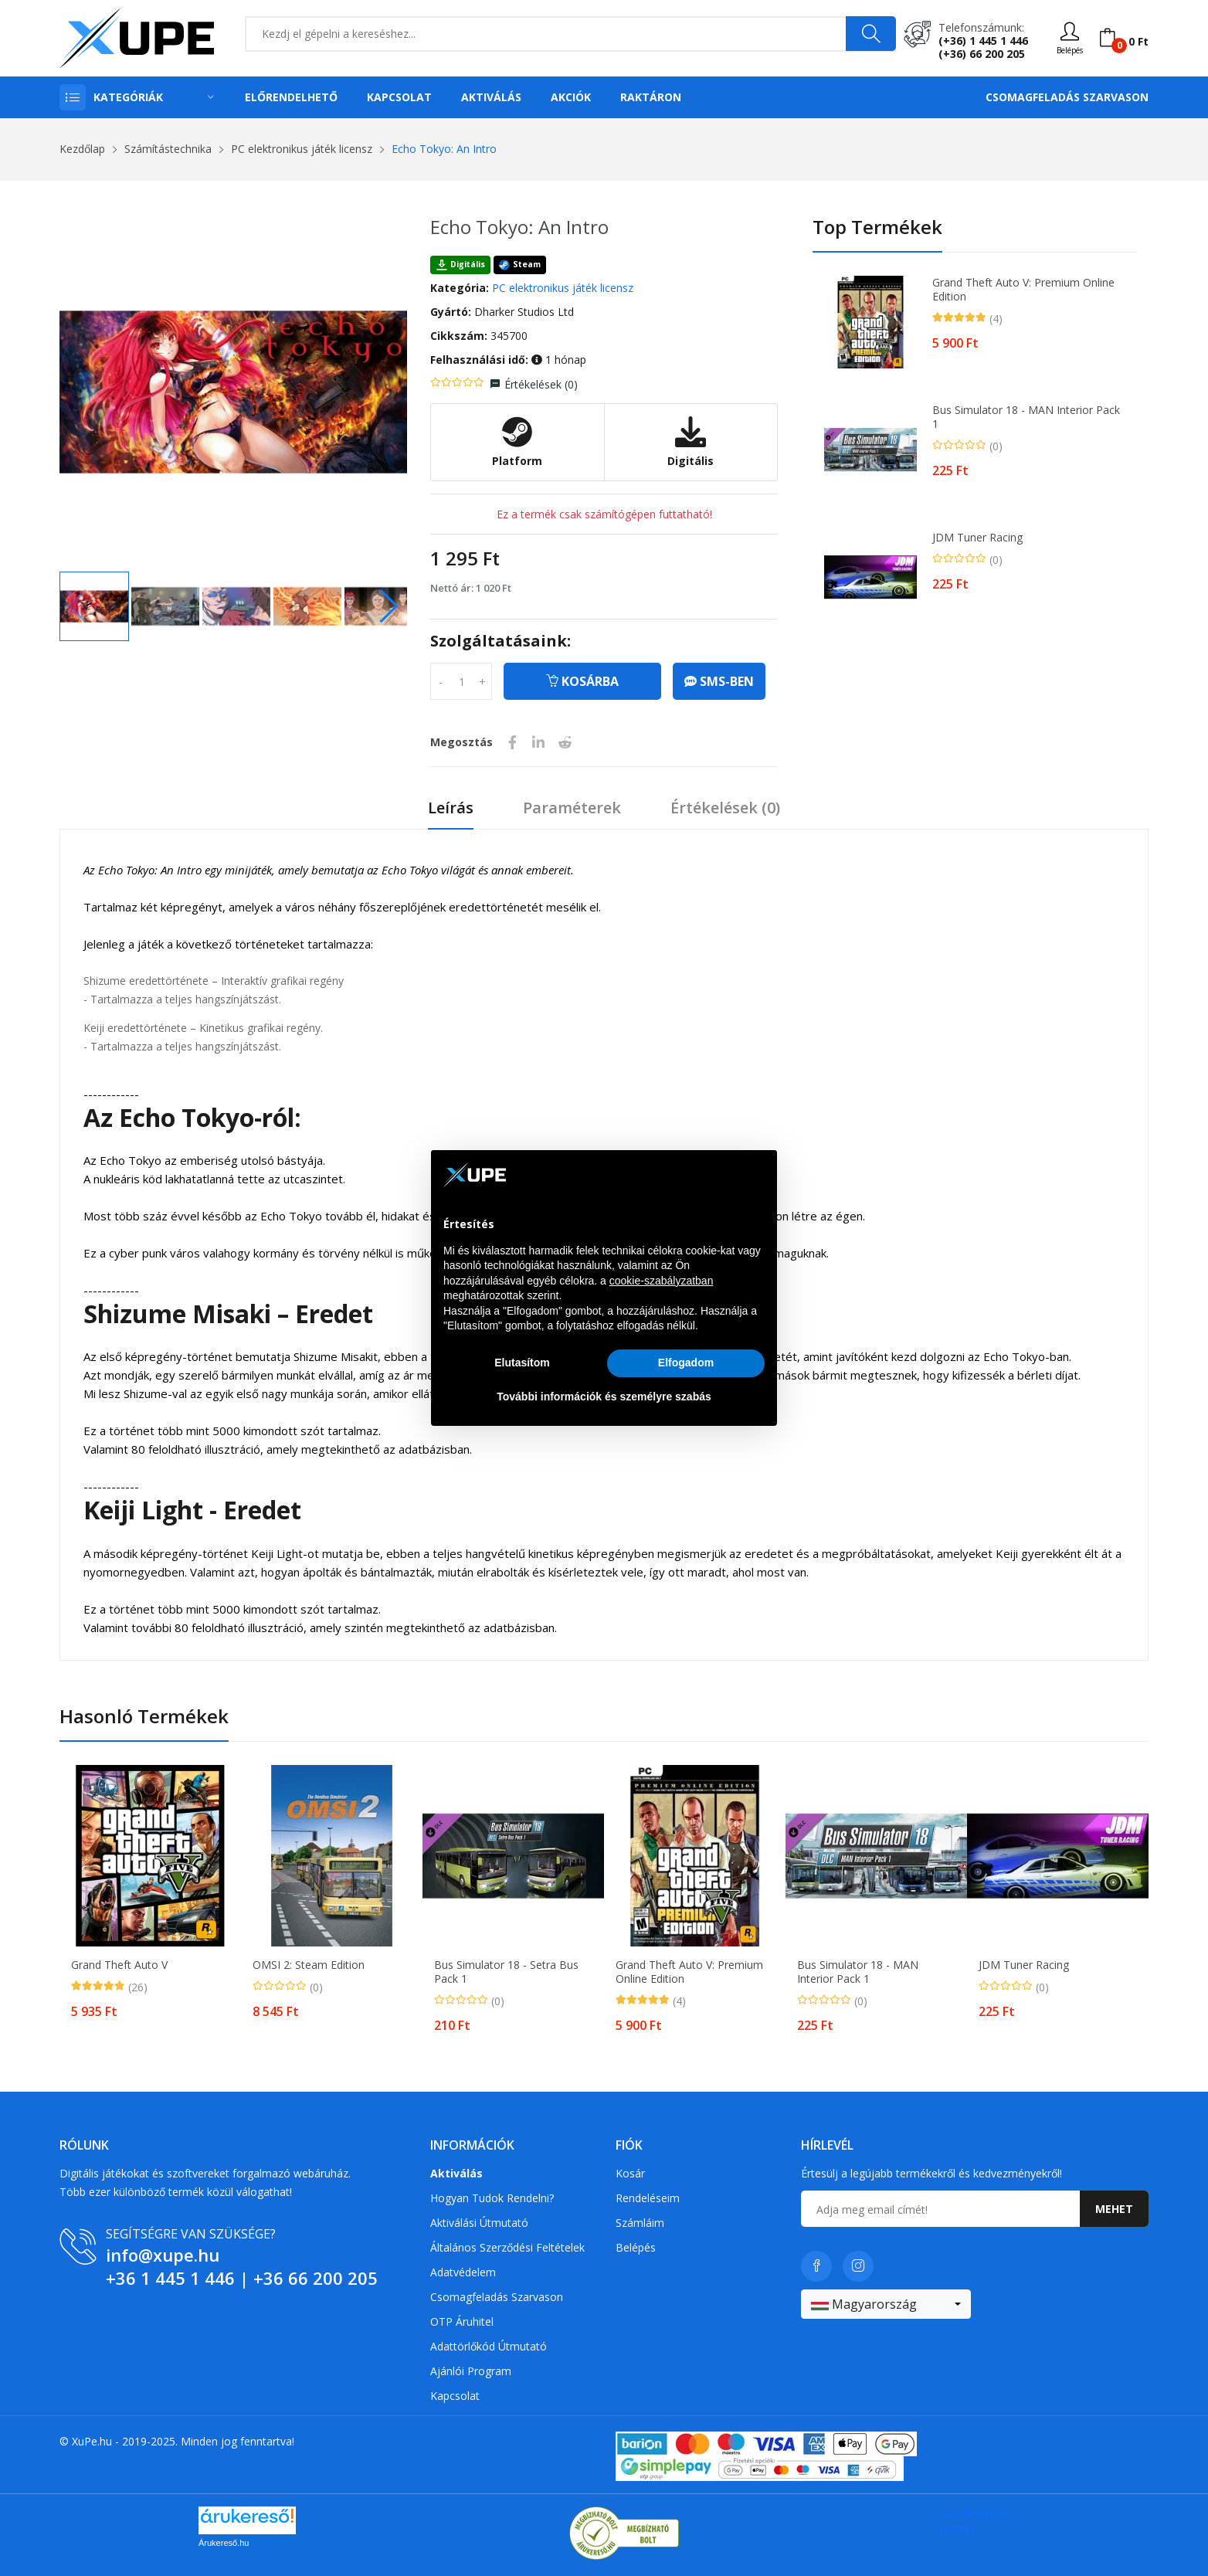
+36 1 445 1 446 (170, 2277)
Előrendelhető (291, 97)
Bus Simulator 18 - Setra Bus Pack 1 (506, 1972)
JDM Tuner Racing (977, 538)
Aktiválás (491, 97)
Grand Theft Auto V (119, 1965)
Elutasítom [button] (522, 1362)
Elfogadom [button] (686, 1362)
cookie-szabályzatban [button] (661, 1280)
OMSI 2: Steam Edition (309, 1965)
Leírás (450, 808)
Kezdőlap (82, 148)
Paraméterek (572, 808)
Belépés (636, 2247)
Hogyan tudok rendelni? (492, 2198)
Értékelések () (541, 384)
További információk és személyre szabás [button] (604, 1396)
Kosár (630, 2173)
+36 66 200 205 (315, 2277)
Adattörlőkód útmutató (488, 2346)
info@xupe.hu (162, 2254)
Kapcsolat (399, 97)
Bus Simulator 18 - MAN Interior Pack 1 (1026, 417)
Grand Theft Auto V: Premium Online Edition (1023, 290)
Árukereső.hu (224, 2542)
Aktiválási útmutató (479, 2222)
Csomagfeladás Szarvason (1067, 97)
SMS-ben (719, 681)
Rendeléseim (648, 2198)
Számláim (640, 2222)
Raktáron (650, 97)
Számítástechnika (168, 148)
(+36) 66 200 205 (981, 53)
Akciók (571, 97)
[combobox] (886, 2304)
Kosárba (582, 681)
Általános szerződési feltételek (507, 2247)
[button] (388, 606)
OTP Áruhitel (462, 2321)
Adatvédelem (463, 2272)
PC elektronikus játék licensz (301, 148)
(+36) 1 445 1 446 (983, 40)
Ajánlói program (470, 2371)
